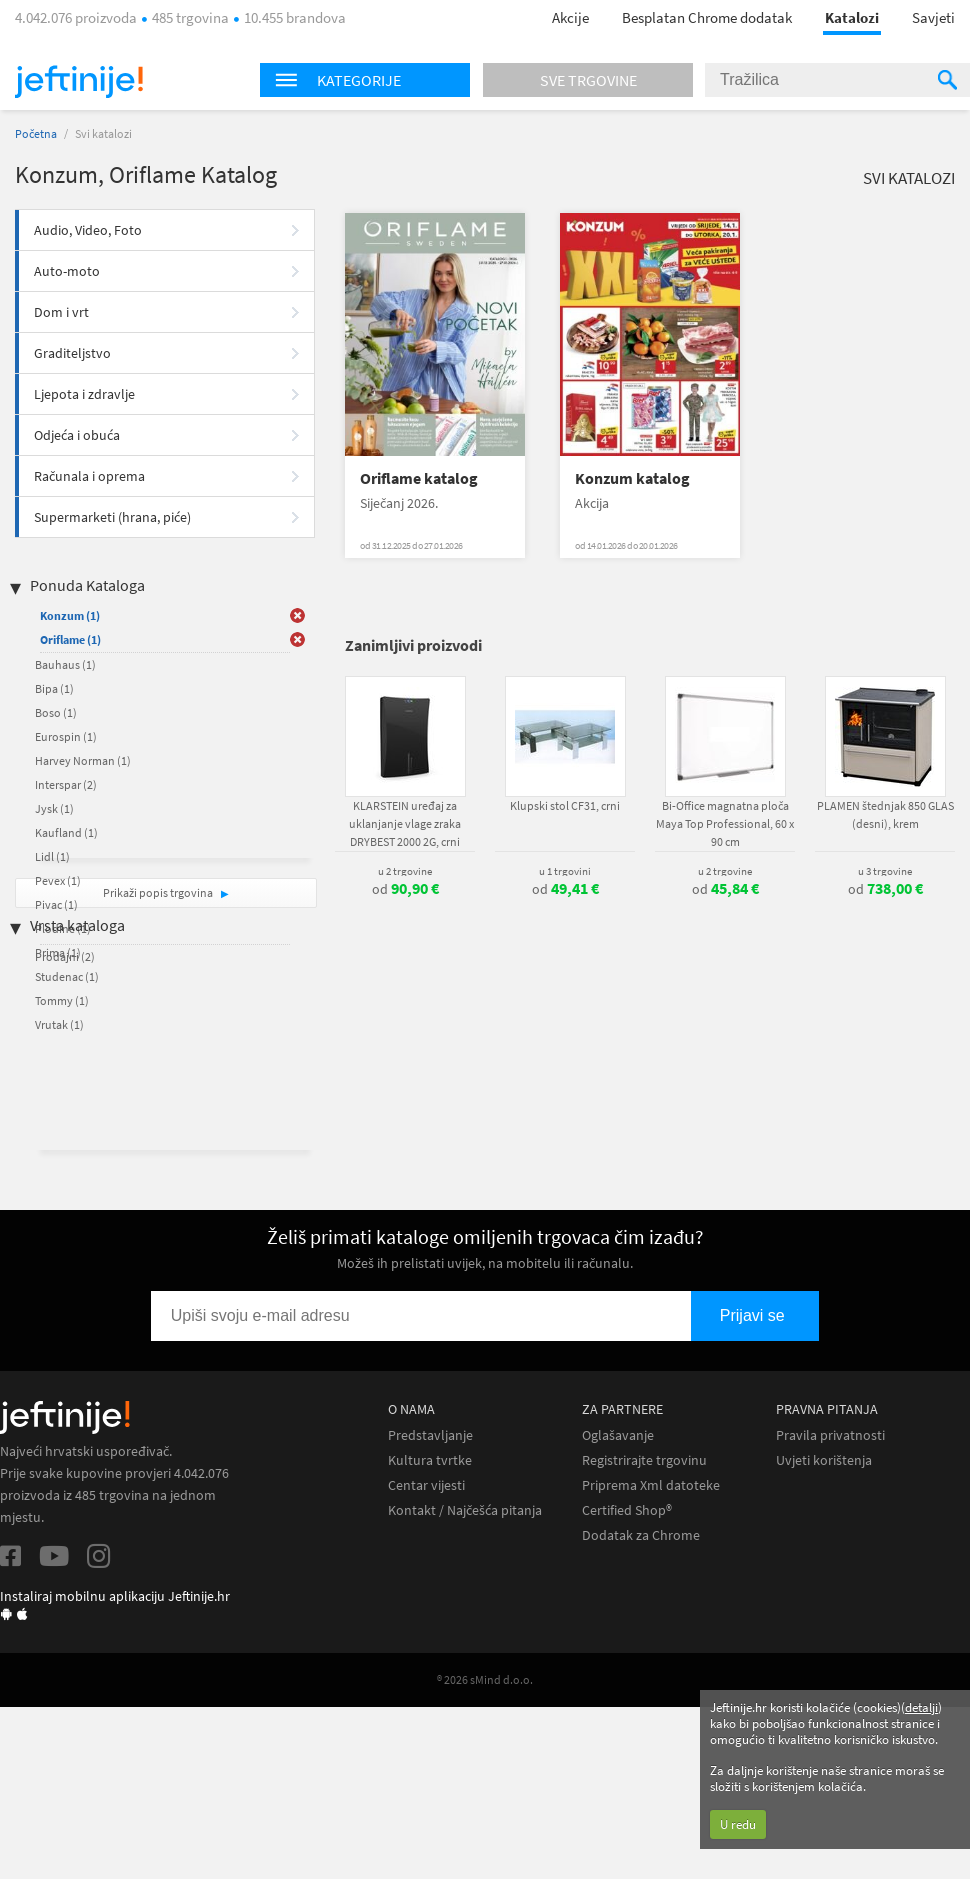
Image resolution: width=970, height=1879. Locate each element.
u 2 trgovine (405, 871)
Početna (36, 133)
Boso (56, 712)
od (405, 889)
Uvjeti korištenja (824, 1460)
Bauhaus (65, 664)
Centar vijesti (426, 1485)
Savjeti (933, 17)
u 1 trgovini (565, 871)
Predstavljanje (430, 1435)
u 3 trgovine (885, 871)
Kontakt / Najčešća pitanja (465, 1510)
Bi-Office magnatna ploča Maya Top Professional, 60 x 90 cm (725, 823)
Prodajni (65, 956)
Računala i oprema (89, 476)
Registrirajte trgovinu (644, 1460)
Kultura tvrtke (430, 1460)
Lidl (52, 856)
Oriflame (70, 639)
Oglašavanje (618, 1435)
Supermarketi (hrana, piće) (112, 517)
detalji (921, 1707)
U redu (738, 1824)
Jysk (54, 808)
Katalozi (852, 17)
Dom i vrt (61, 312)
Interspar (66, 784)
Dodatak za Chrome (641, 1535)
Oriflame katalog (419, 478)
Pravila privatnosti (830, 1435)
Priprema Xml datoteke (651, 1485)
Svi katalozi (909, 178)
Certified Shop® (627, 1510)
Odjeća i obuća (77, 435)
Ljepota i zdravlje (84, 394)
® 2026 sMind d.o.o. (485, 1679)
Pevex (58, 880)
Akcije (570, 17)
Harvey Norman (83, 760)
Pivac (56, 904)
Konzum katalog (632, 478)
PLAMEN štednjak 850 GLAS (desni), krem (885, 814)
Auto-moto (67, 271)
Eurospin (66, 736)
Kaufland (66, 832)
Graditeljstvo (72, 353)
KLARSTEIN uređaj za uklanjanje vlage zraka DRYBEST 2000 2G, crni (405, 823)
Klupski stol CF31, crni (565, 805)
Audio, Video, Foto (88, 230)
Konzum (70, 615)
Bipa (54, 688)
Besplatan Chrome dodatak (707, 17)
